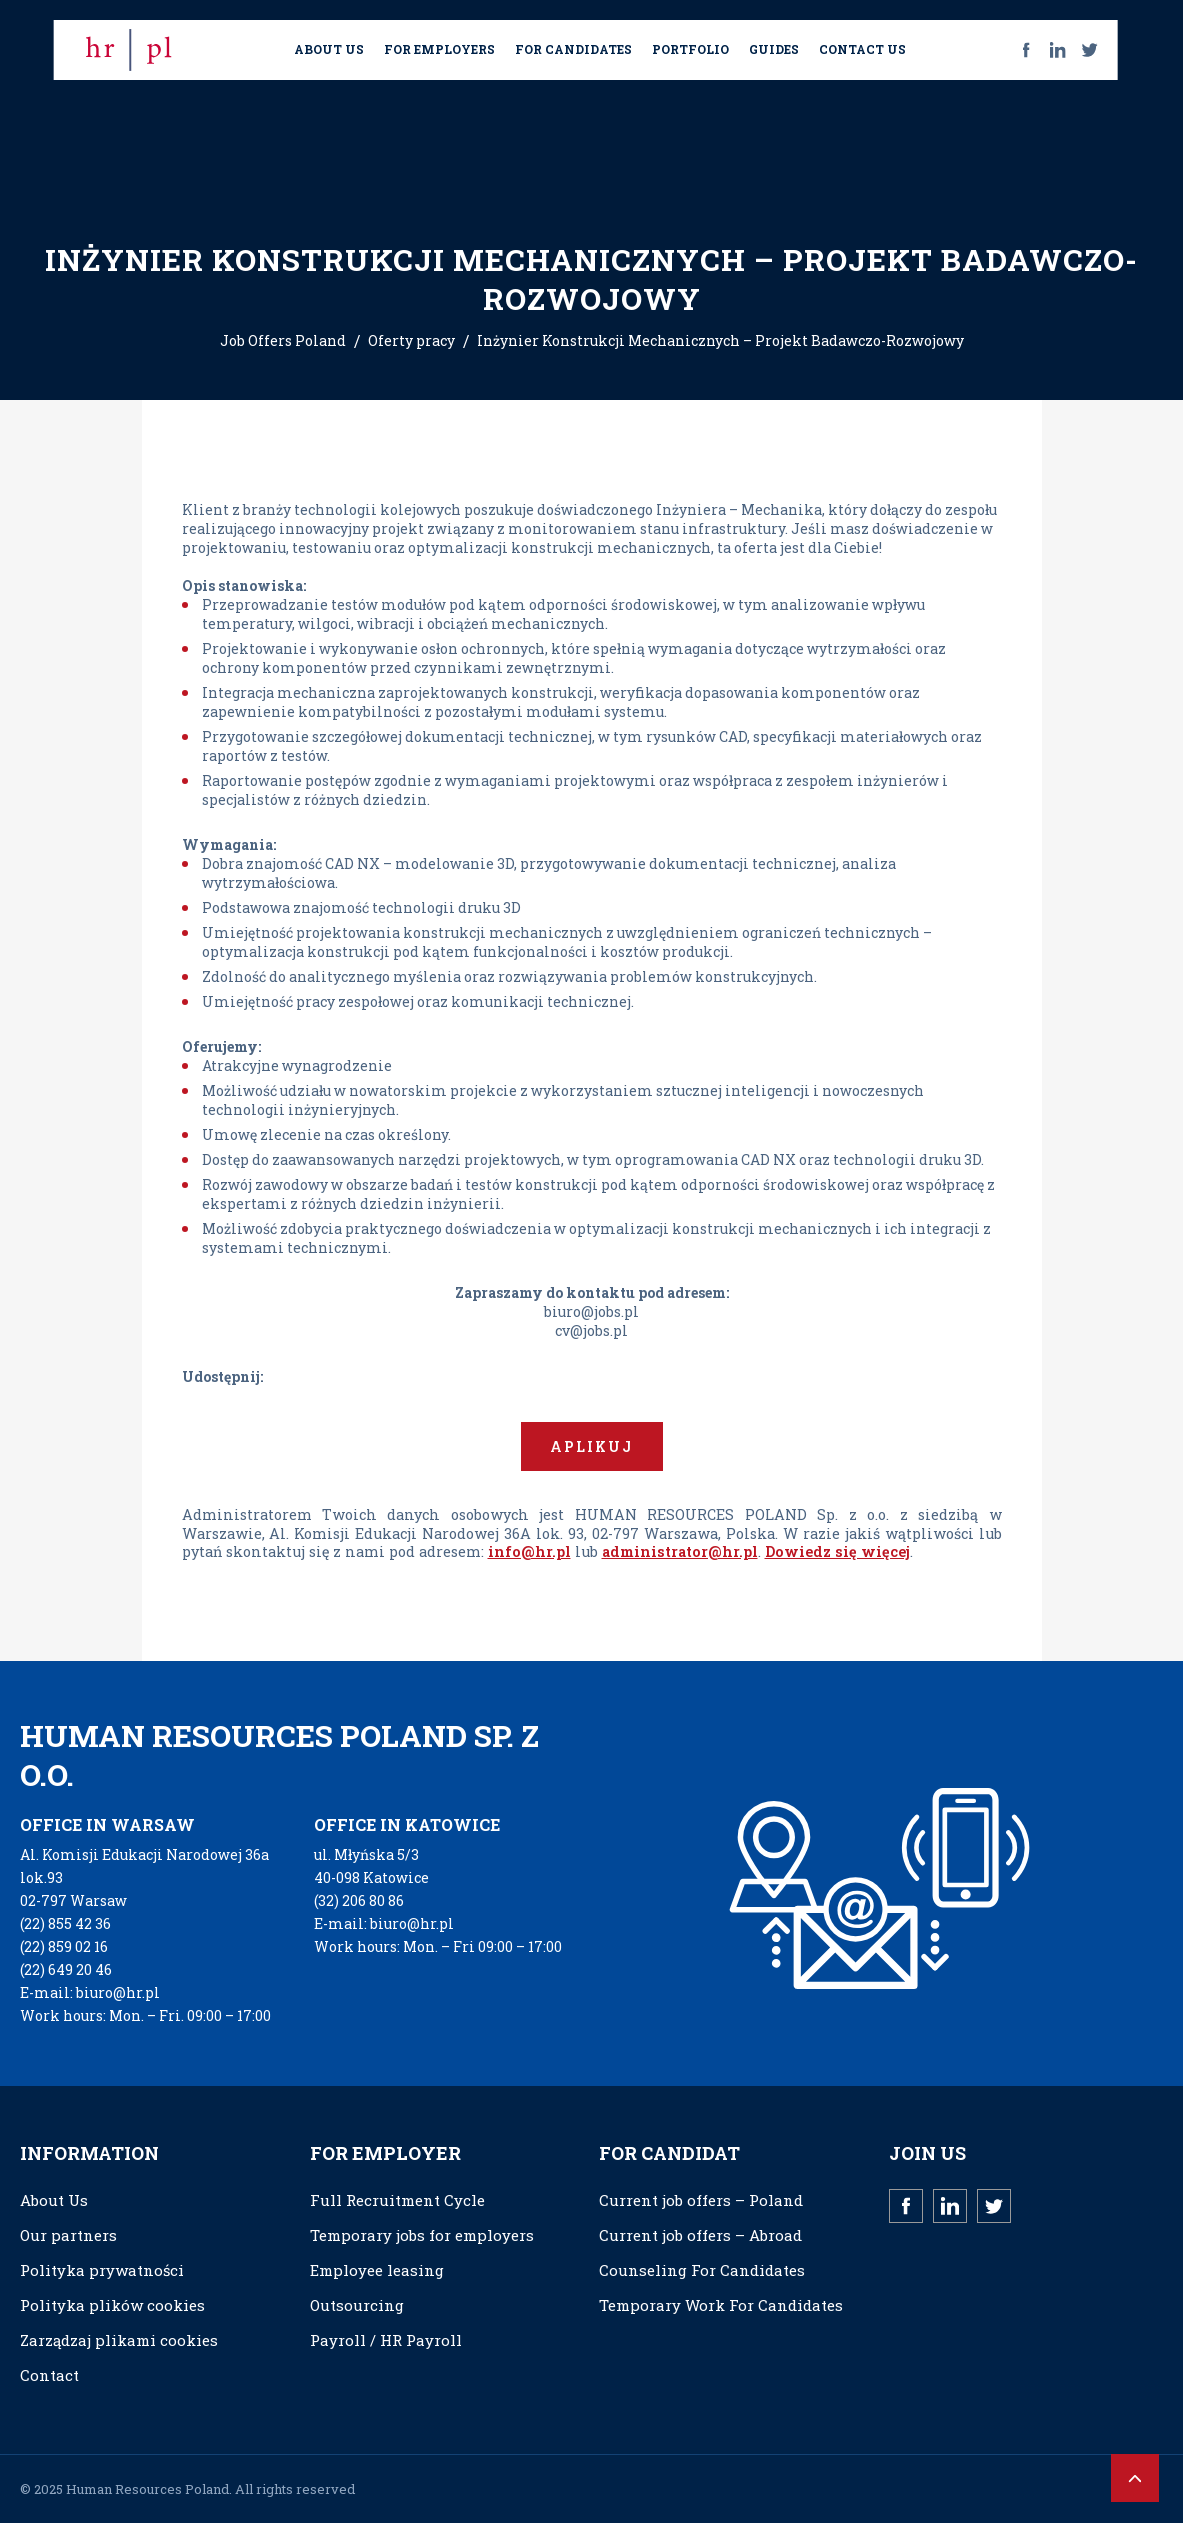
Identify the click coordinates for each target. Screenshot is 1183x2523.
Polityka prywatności (102, 2270)
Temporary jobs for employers (422, 2235)
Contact (49, 2375)
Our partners (68, 2235)
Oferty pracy (411, 340)
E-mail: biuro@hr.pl (90, 1992)
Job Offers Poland (283, 340)
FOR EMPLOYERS (439, 49)
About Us (54, 2200)
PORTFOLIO (690, 49)
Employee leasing (377, 2270)
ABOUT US (329, 49)
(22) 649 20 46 (66, 1969)
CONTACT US (862, 49)
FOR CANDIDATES (573, 49)
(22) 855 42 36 (65, 1923)
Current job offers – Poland (701, 2200)
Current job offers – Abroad (700, 2235)
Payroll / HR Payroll (386, 2340)
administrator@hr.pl (680, 1551)
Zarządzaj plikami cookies (119, 2340)
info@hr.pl (529, 1551)
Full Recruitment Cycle (397, 2200)
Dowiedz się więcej (837, 1551)
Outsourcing (357, 2305)
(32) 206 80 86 (359, 1900)
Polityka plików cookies (112, 2305)
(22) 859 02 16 (64, 1946)
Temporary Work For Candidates (721, 2305)
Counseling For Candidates (702, 2270)
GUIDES (774, 49)
